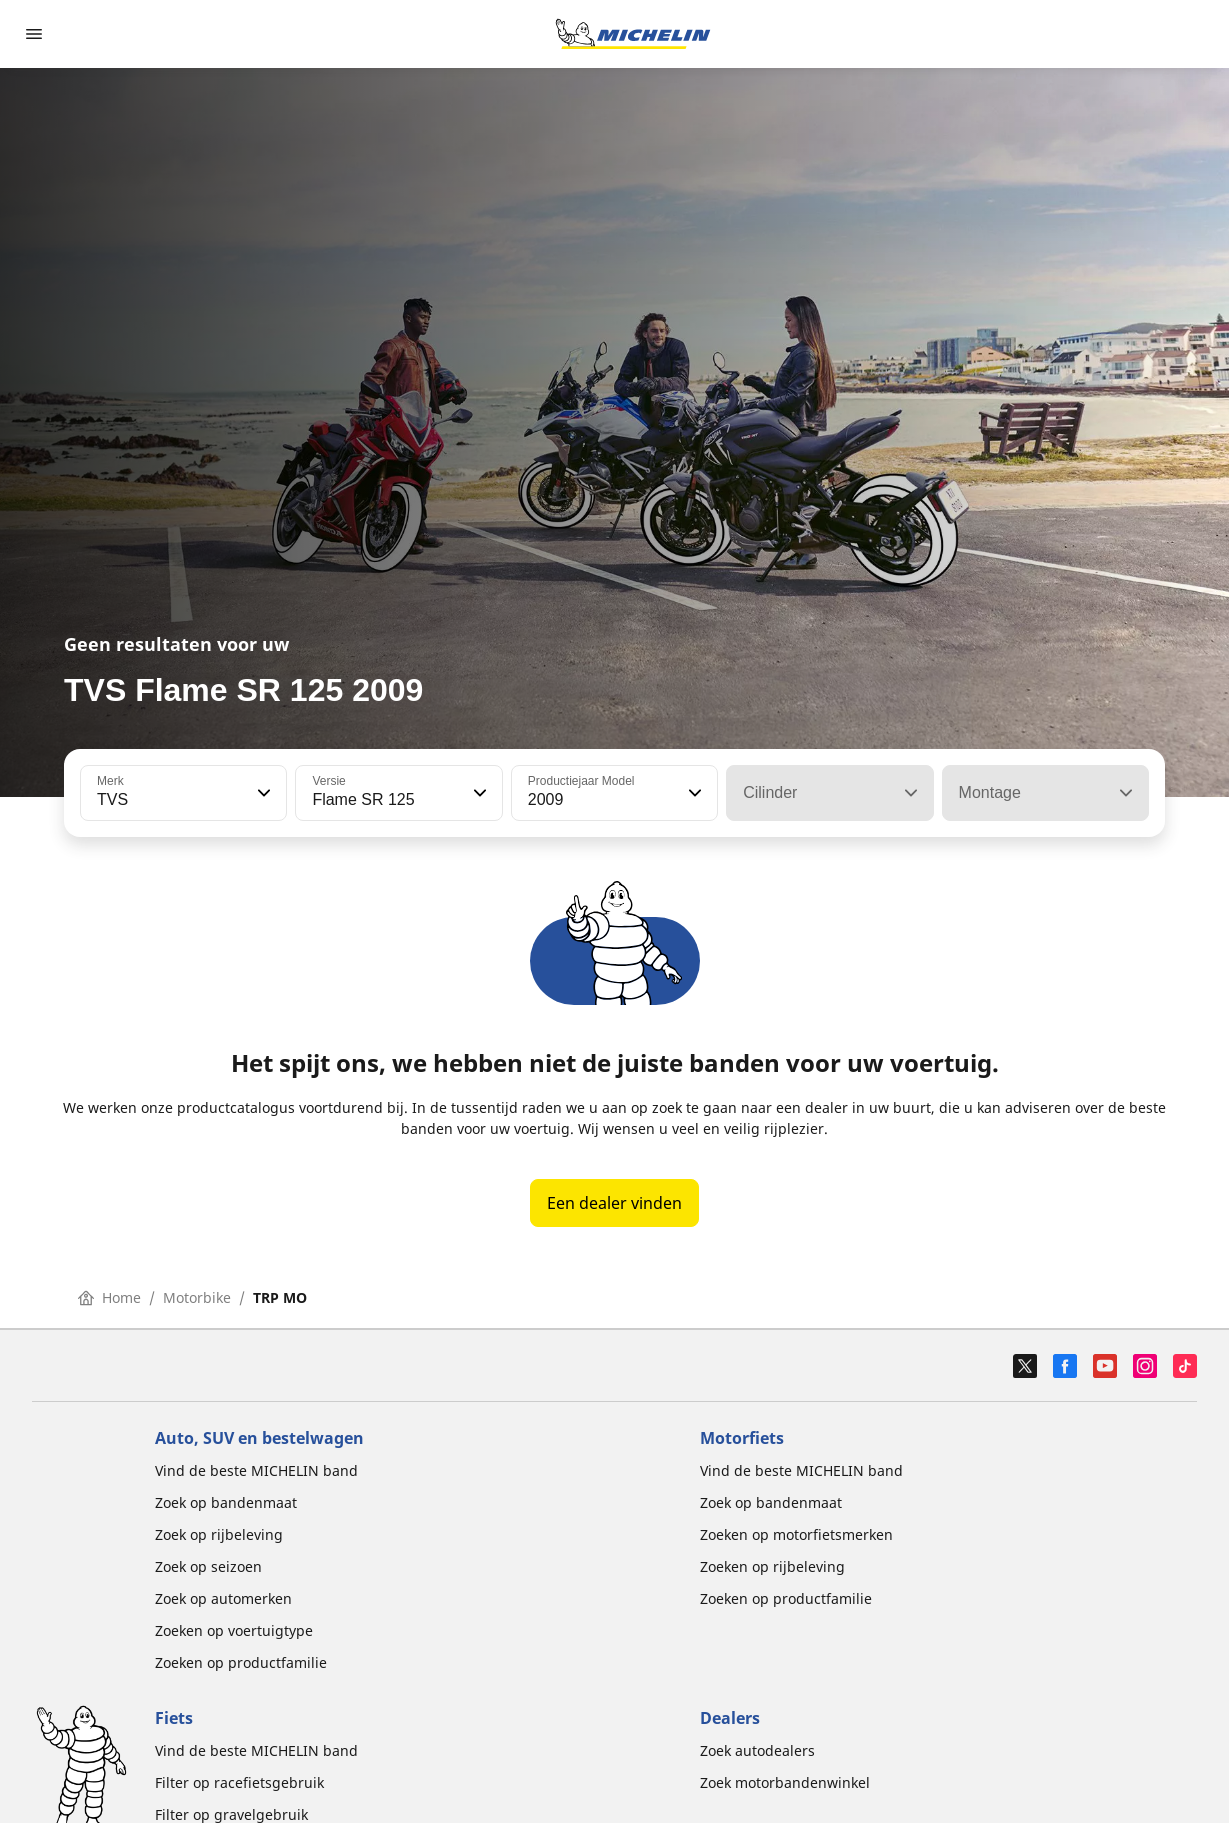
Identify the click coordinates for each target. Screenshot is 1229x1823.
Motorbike (197, 1297)
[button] (262, 793)
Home (109, 1297)
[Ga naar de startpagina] (633, 34)
